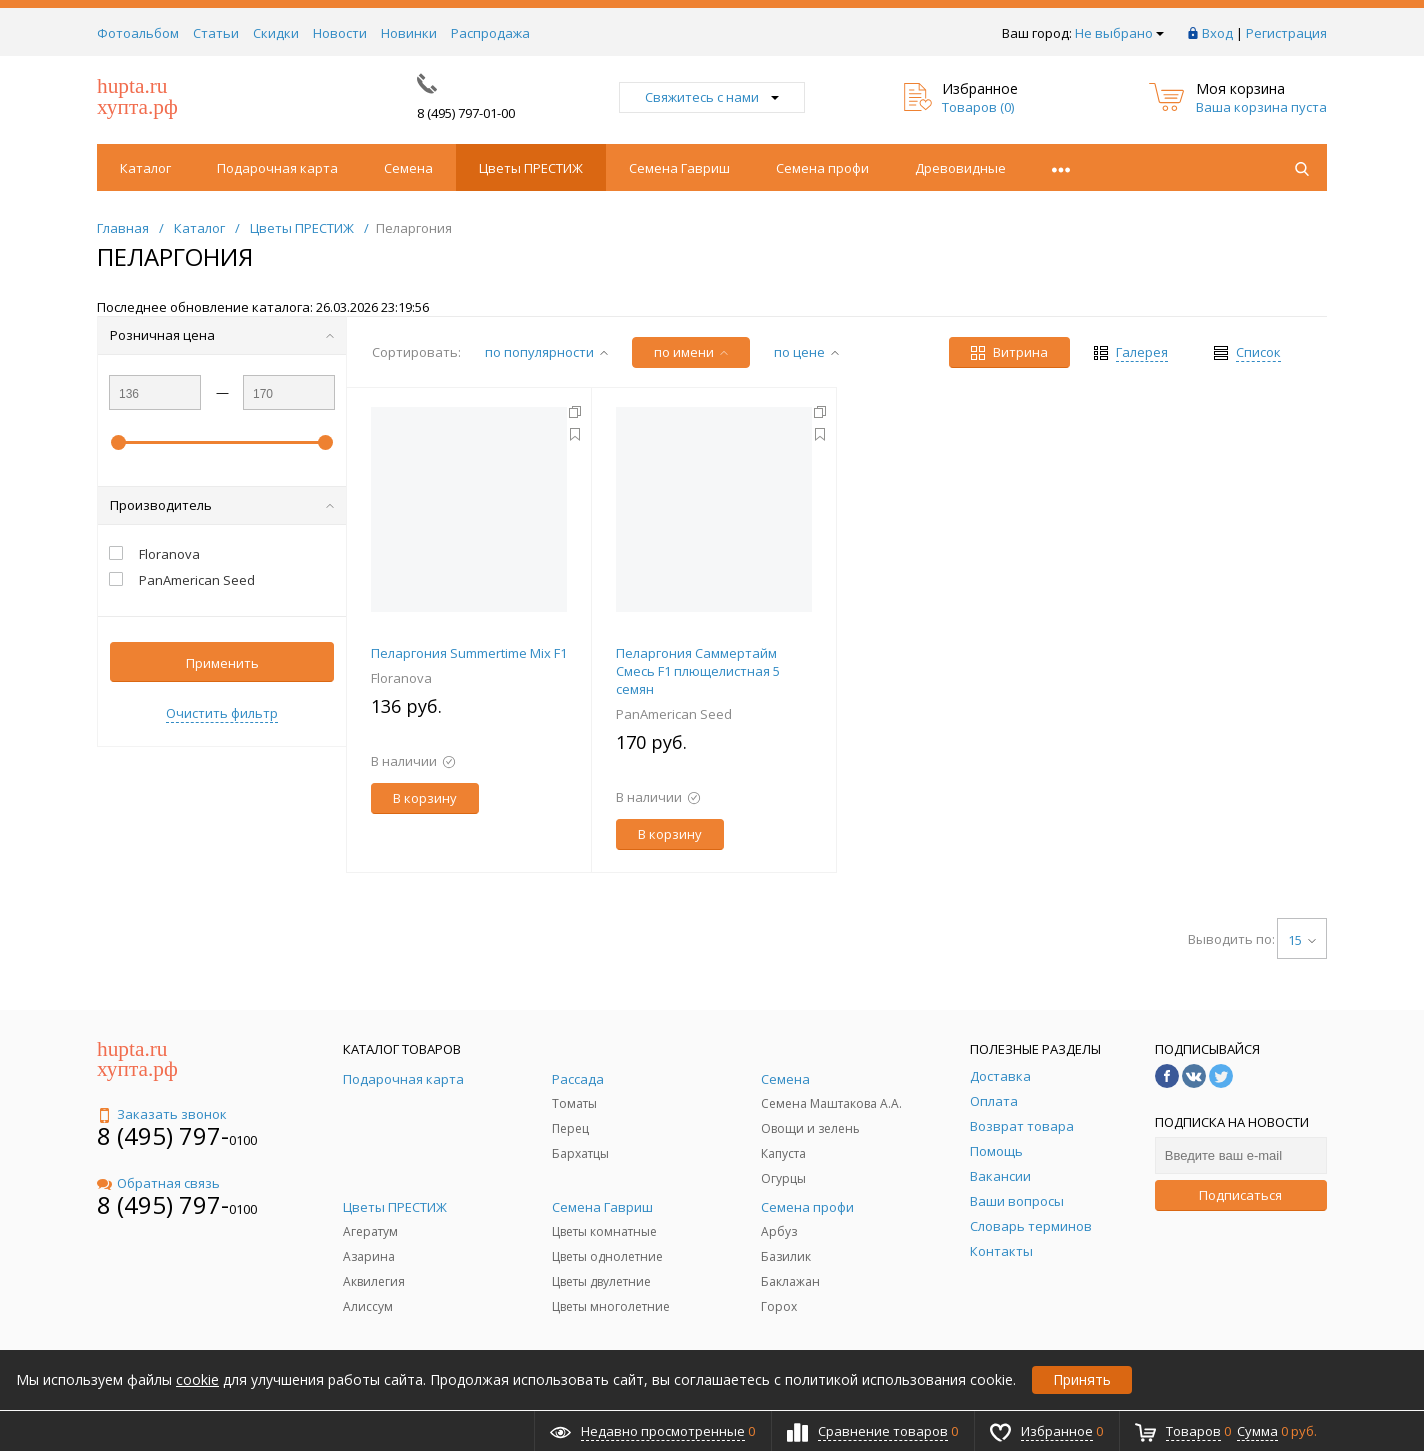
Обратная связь (158, 1183)
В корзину (425, 798)
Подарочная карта (277, 168)
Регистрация (1286, 33)
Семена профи (822, 168)
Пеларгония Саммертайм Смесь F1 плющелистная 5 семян (698, 671)
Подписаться (1240, 1195)
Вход (1217, 33)
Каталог (145, 168)
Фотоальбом (138, 33)
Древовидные (960, 168)
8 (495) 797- (163, 1135)
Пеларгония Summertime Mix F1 (469, 653)
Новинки (409, 33)
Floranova (401, 678)
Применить (222, 663)
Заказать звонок (162, 1114)
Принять (1082, 1379)
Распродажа (490, 33)
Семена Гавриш (679, 168)
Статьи (216, 33)
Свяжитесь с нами (712, 97)
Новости (340, 33)
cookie (197, 1379)
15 (1302, 940)
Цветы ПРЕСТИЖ (531, 168)
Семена (408, 168)
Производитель (222, 505)
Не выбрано (1119, 33)
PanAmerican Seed (674, 714)
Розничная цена (222, 335)
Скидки (276, 33)
